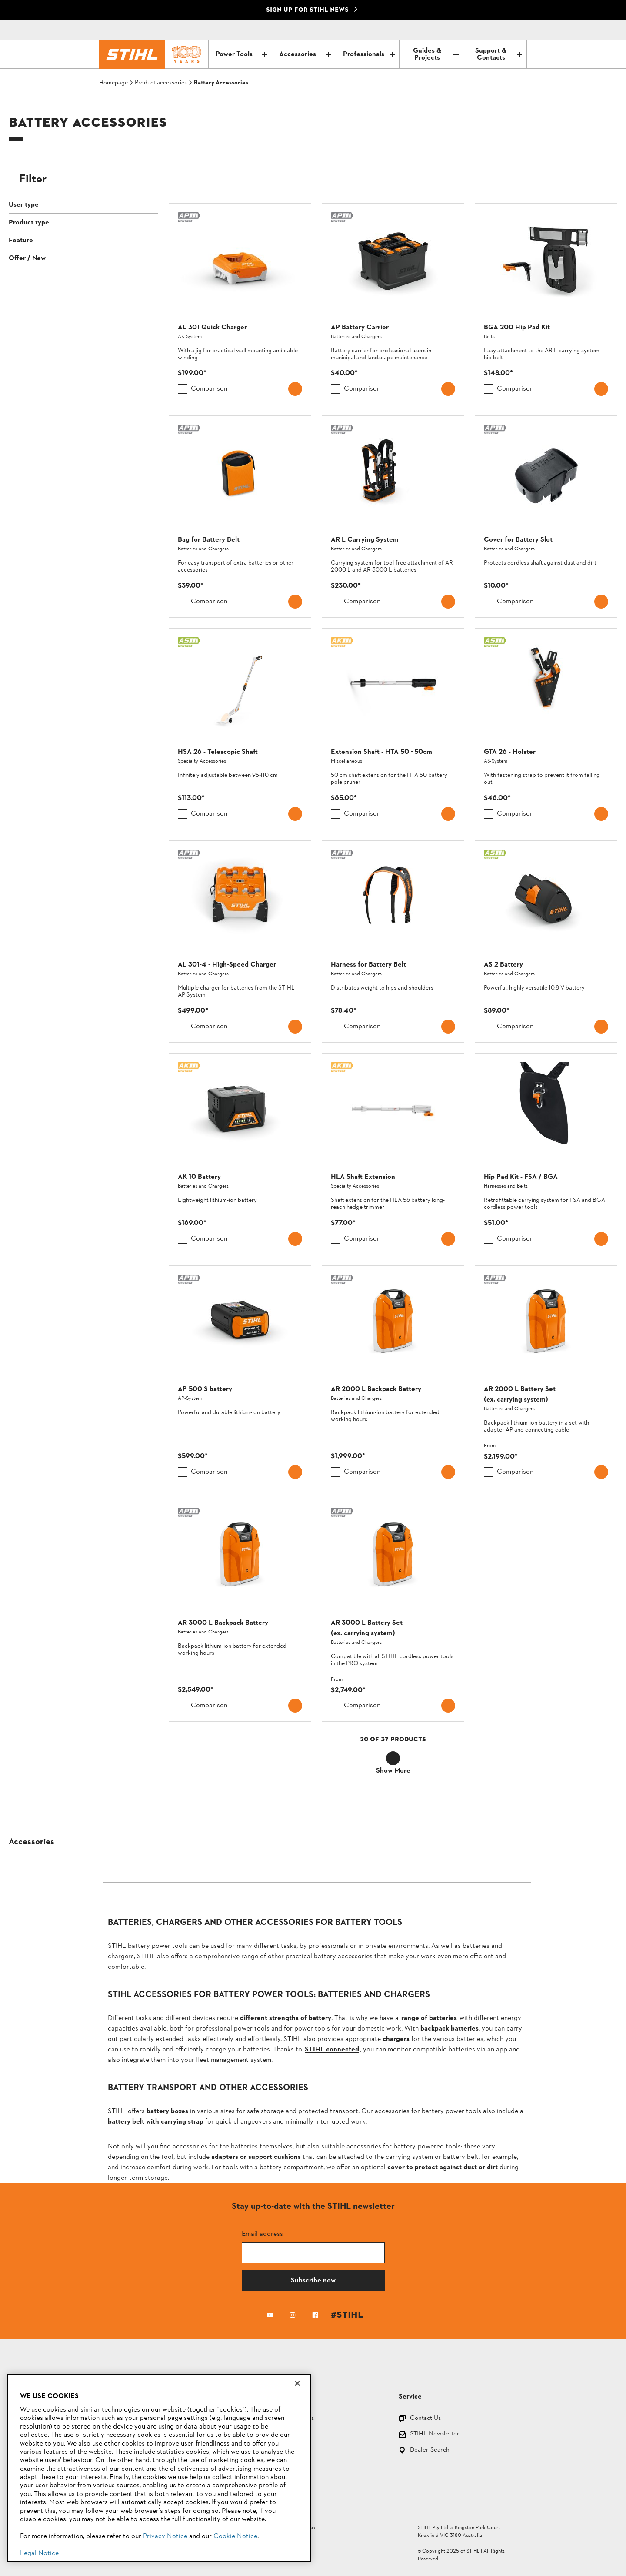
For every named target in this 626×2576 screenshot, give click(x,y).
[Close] (297, 2383)
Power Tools (241, 54)
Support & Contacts (498, 54)
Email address (262, 2233)
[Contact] (483, 30)
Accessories (305, 54)
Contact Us (425, 2418)
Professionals (369, 54)
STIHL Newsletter (435, 2434)
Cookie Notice (235, 2536)
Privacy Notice (165, 2536)
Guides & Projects (435, 54)
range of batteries (429, 2018)
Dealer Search (430, 2450)
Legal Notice (39, 2553)
